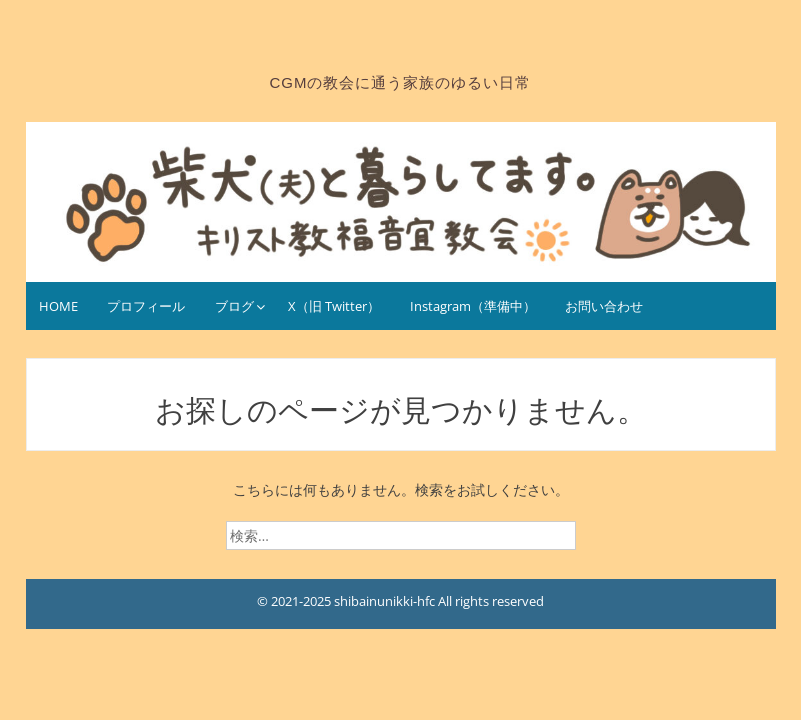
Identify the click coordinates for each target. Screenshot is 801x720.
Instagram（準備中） (473, 306)
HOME (58, 306)
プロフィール (146, 306)
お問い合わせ (604, 306)
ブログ (234, 306)
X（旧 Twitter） (334, 306)
